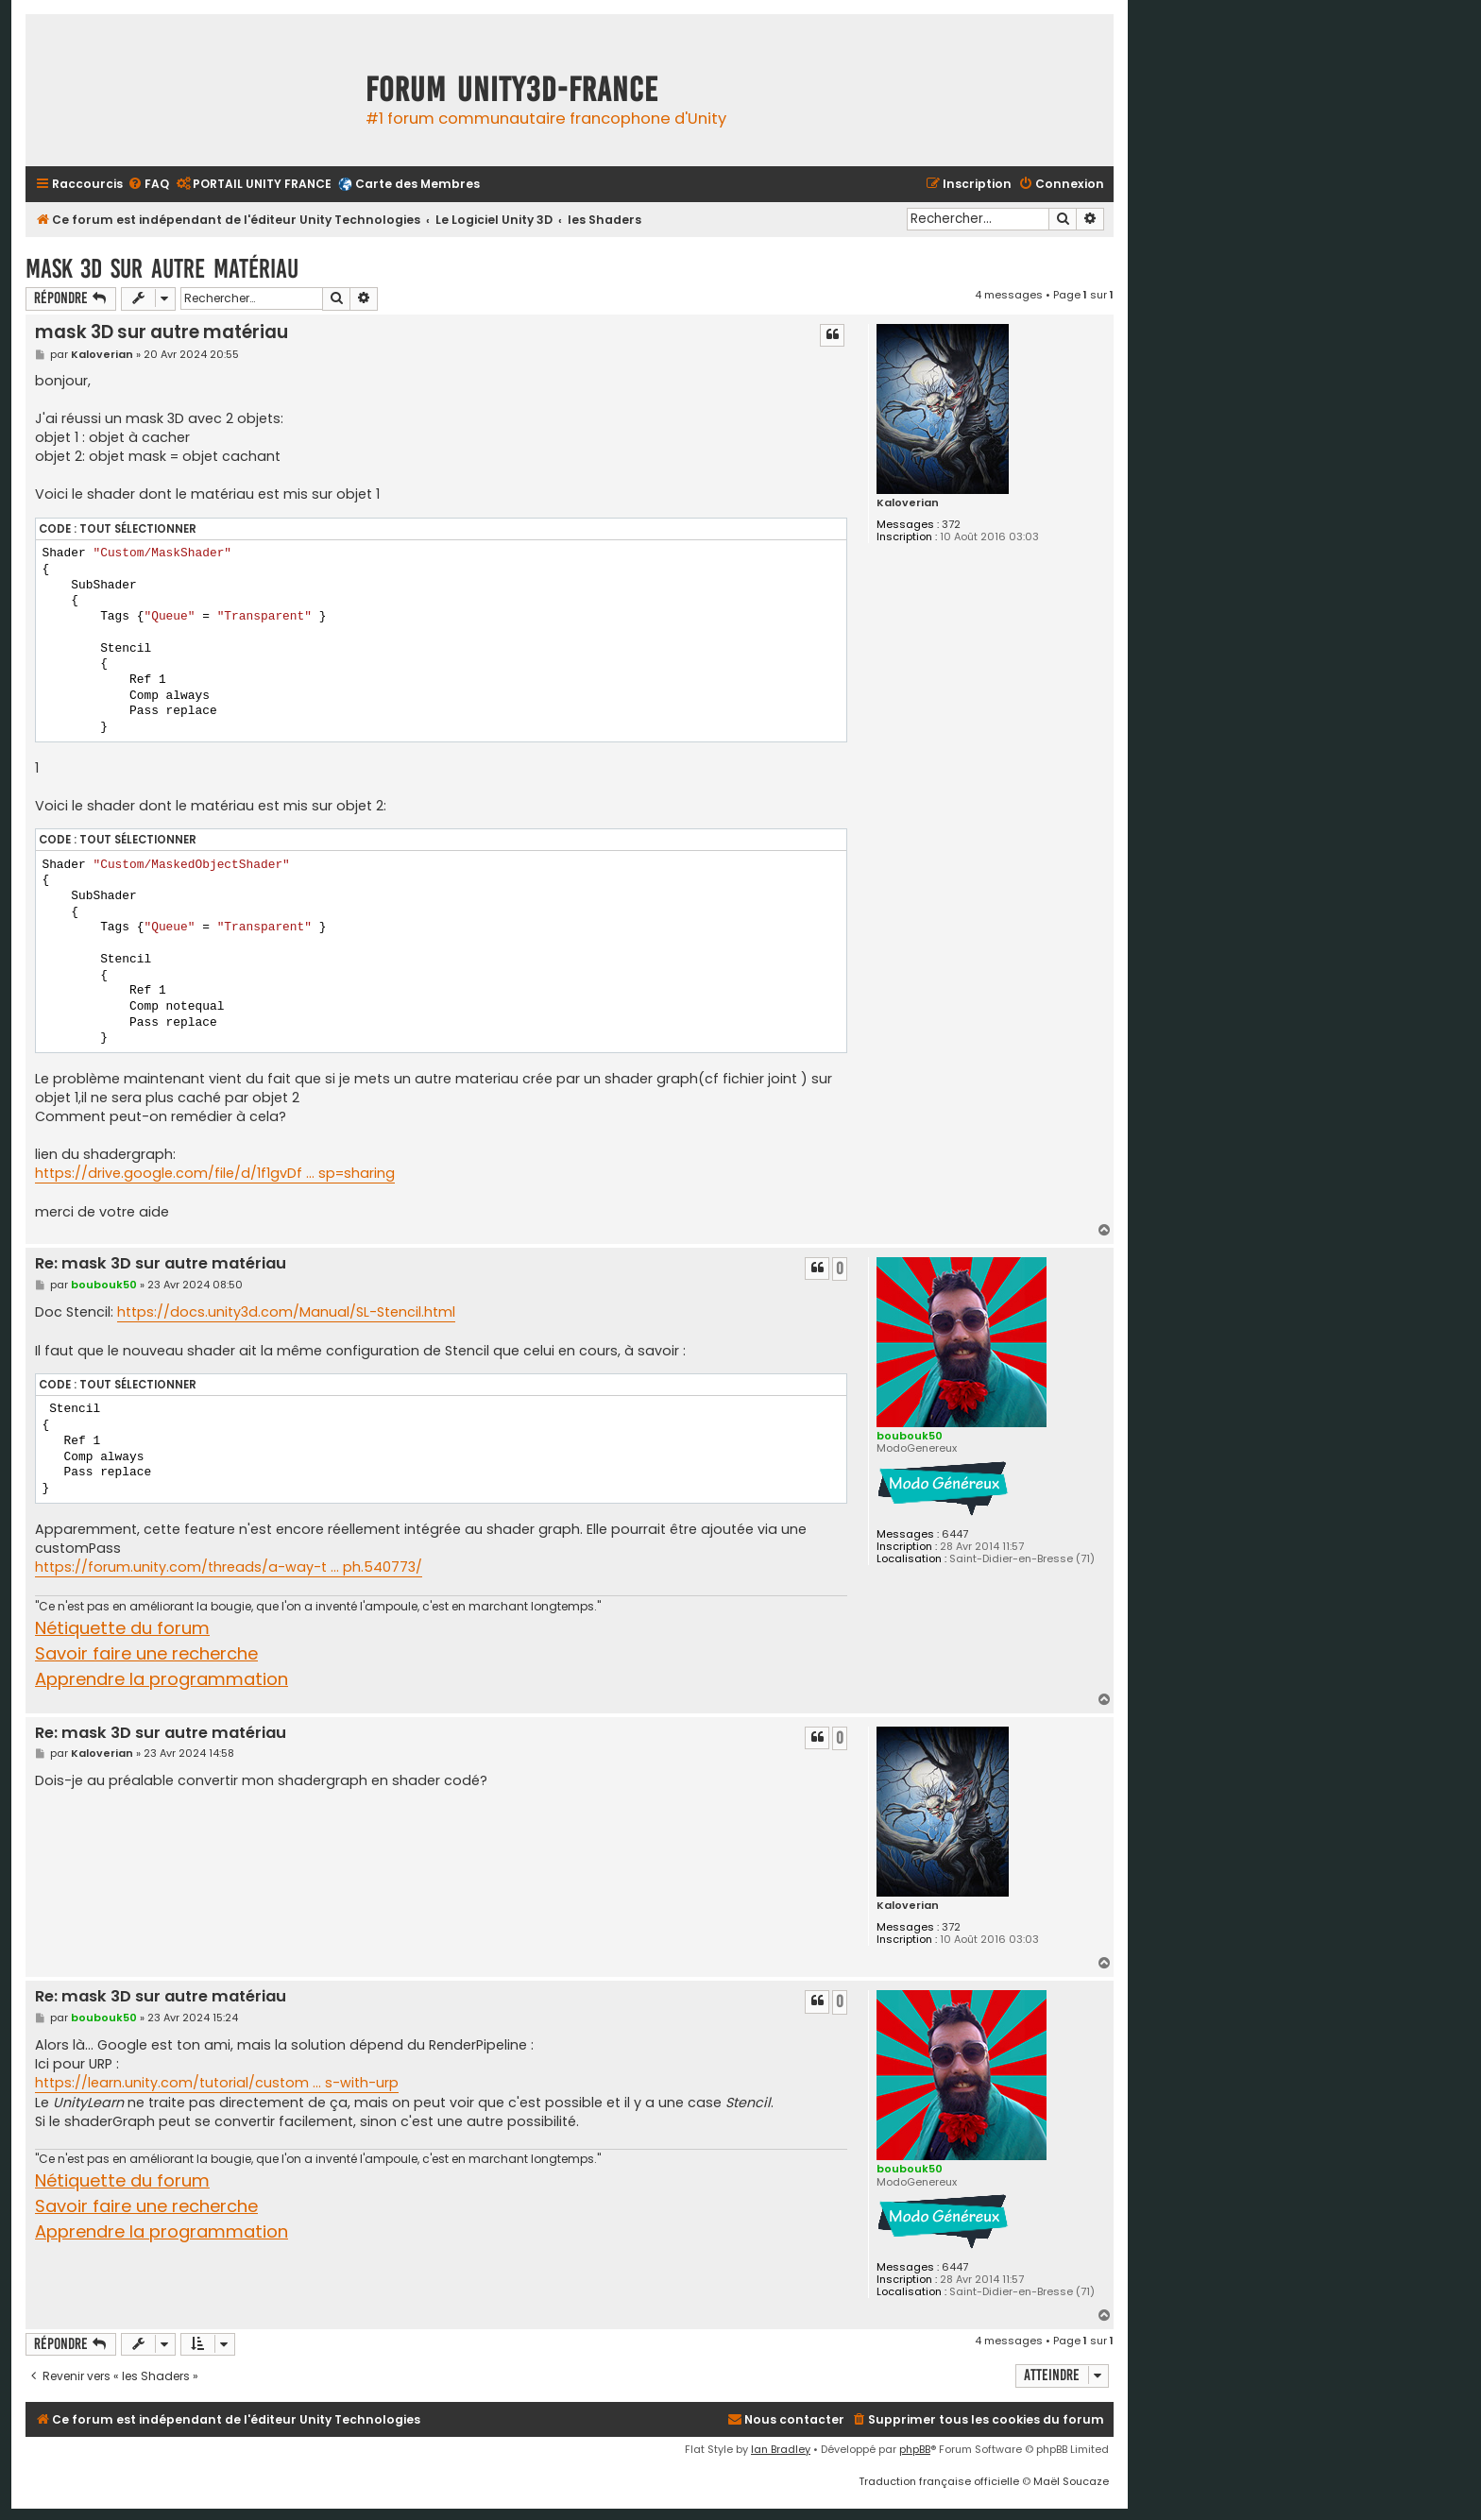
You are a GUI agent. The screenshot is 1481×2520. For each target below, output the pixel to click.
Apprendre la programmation (161, 1679)
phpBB (914, 2449)
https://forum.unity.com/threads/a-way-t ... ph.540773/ (228, 1567)
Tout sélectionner (137, 528)
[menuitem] (148, 184)
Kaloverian (908, 503)
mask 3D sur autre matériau (162, 268)
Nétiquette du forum (122, 1628)
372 (951, 525)
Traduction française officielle (939, 2481)
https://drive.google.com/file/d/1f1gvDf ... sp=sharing (215, 1173)
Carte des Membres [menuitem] (417, 184)
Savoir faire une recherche (146, 1653)
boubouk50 (910, 1435)
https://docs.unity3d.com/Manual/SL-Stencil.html (286, 1312)
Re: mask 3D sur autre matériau (160, 1264)
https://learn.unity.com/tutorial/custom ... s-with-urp (217, 2082)
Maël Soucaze (1071, 2481)
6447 (955, 1534)
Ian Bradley (780, 2449)
